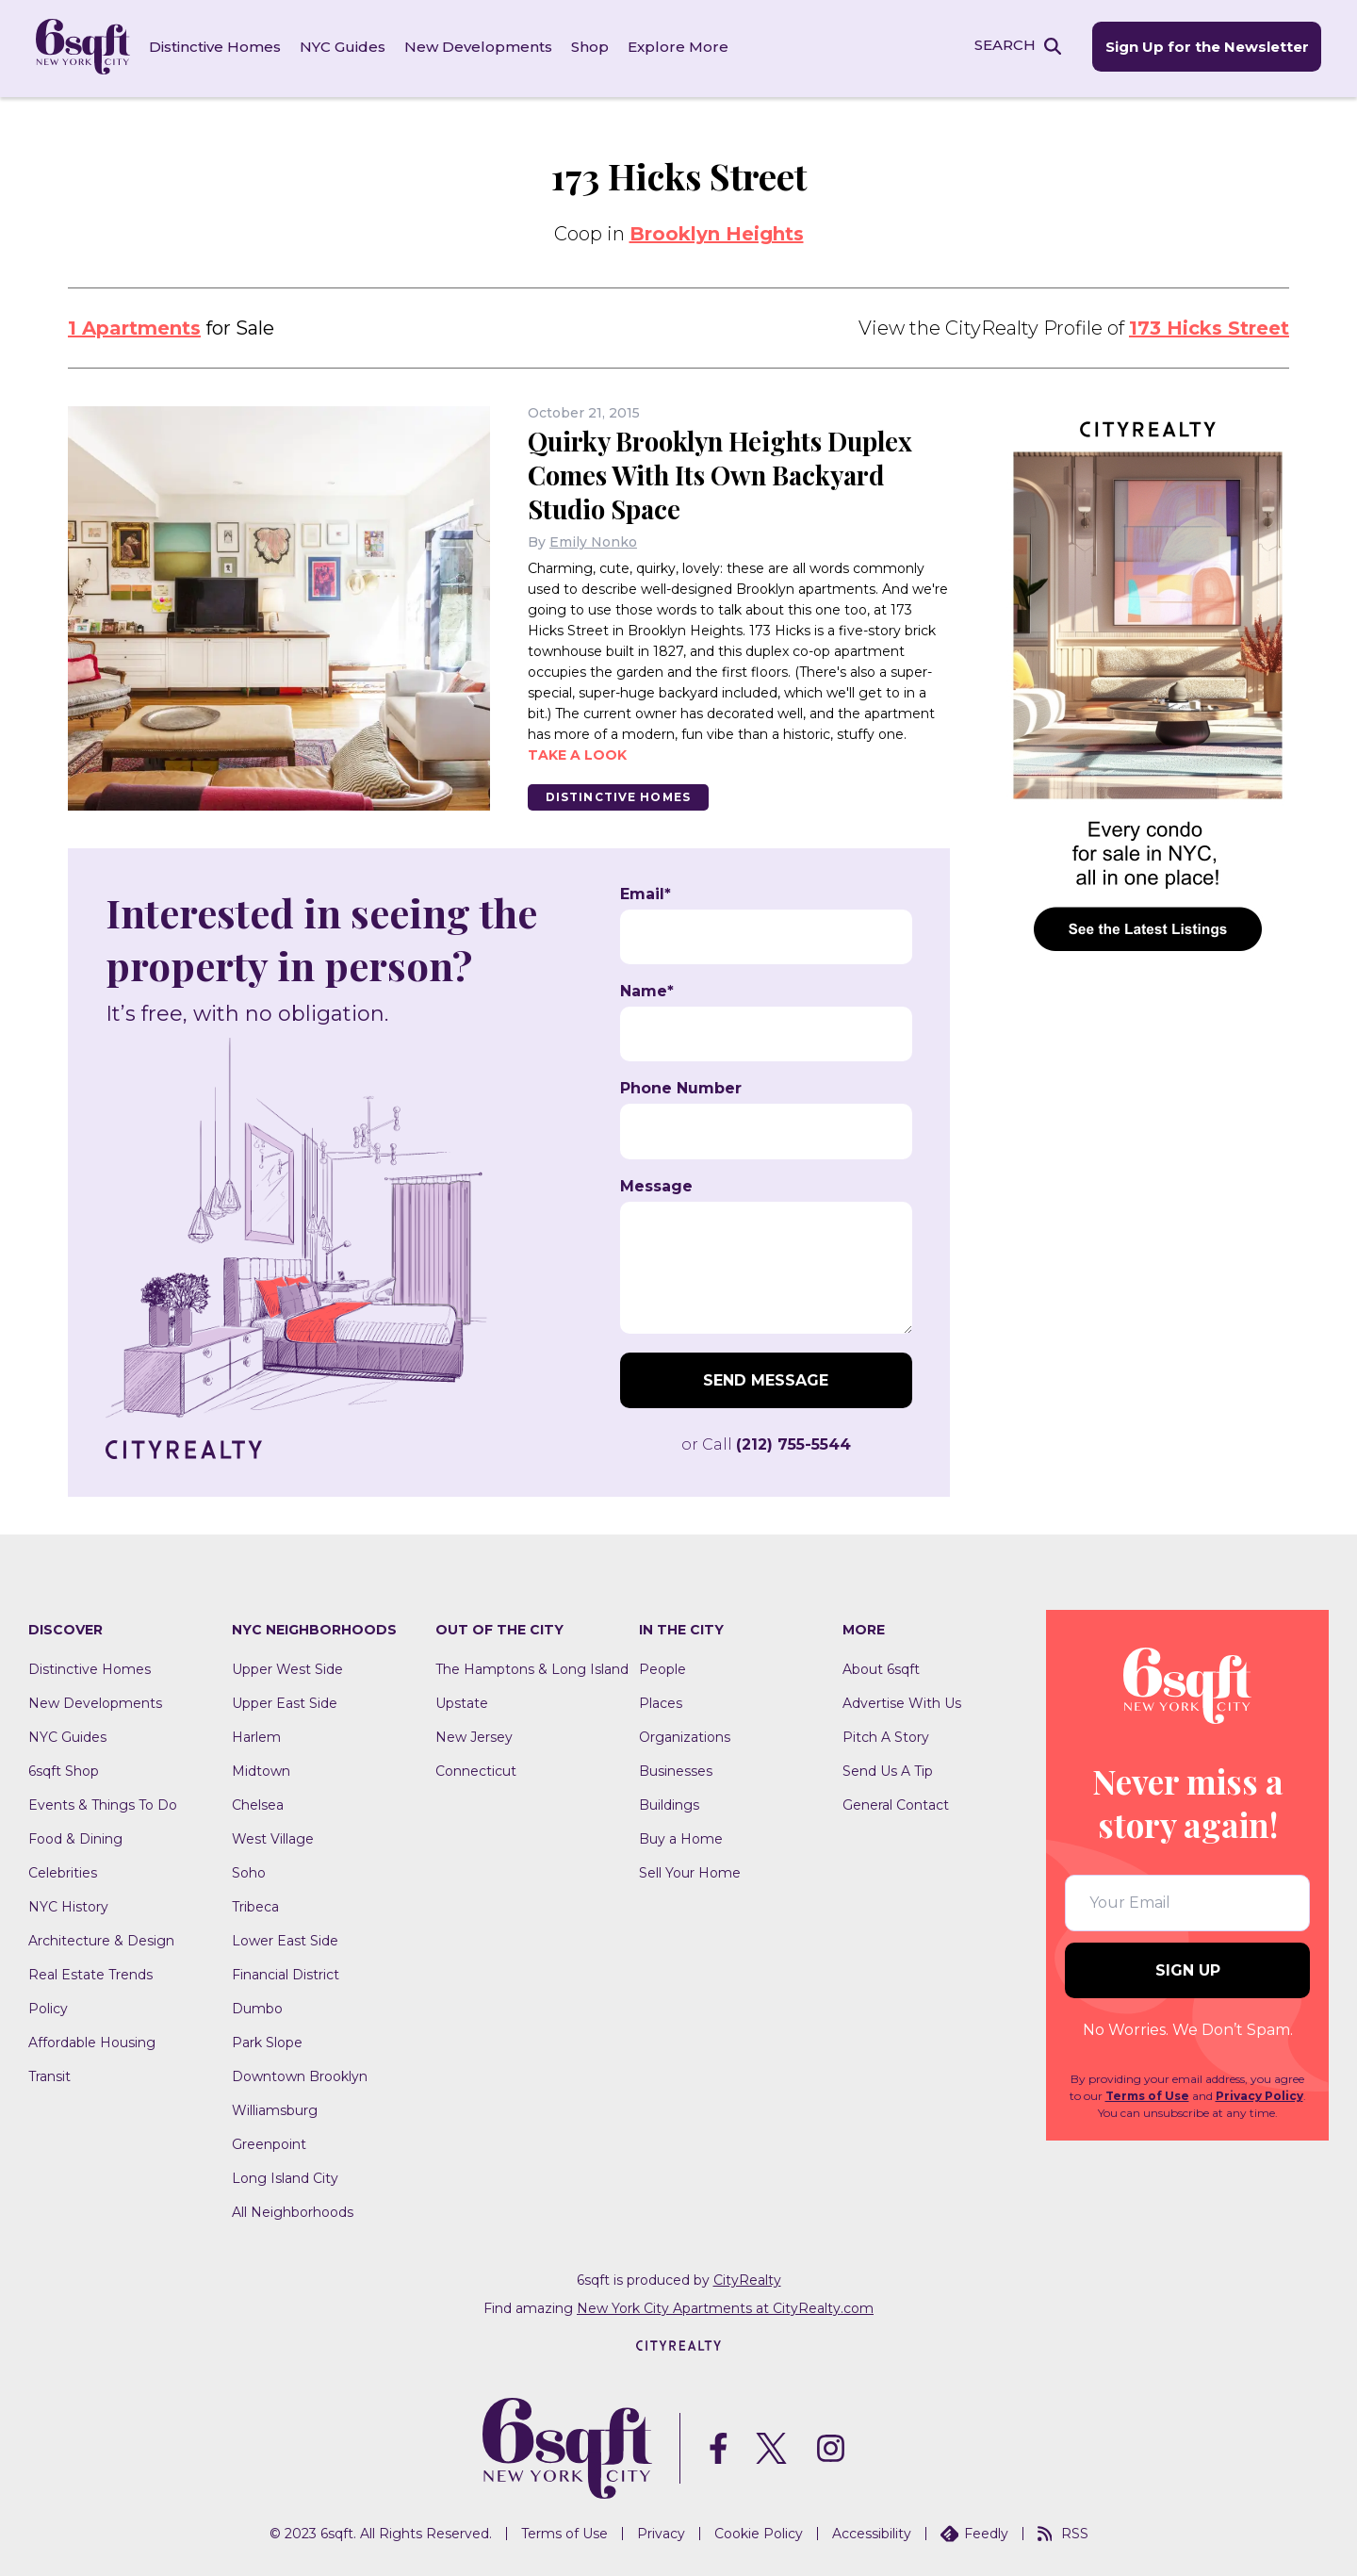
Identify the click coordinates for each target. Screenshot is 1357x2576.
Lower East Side (285, 1937)
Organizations (684, 1734)
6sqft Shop (63, 1768)
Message (656, 1183)
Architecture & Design (101, 1937)
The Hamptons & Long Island (532, 1666)
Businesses (675, 1768)
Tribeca (255, 1903)
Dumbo (257, 2005)
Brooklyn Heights (716, 231)
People (662, 1666)
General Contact (895, 1802)
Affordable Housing (91, 2039)
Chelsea (258, 1802)
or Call (766, 1442)
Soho (249, 1870)
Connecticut (475, 1768)
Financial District (285, 1971)
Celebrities (62, 1870)
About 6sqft (881, 1666)
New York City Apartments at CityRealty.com (725, 2305)
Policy (48, 2005)
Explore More (679, 47)
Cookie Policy (758, 2531)
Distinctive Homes (217, 47)
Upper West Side (287, 1666)
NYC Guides (344, 47)
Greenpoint (269, 2141)
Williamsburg (275, 2107)
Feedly (974, 2531)
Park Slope (267, 2039)
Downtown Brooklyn (300, 2073)
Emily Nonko (593, 539)
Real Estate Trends (90, 1971)
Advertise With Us (901, 1700)
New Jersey (474, 1734)
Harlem (256, 1734)
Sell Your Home (690, 1870)
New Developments (480, 47)
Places (660, 1700)
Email (645, 891)
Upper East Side (284, 1700)
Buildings (669, 1802)
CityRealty (747, 2277)
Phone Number (681, 1086)
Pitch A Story (885, 1734)
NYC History (68, 1903)
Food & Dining (75, 1836)
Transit (49, 2073)
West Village (273, 1836)
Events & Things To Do (102, 1802)
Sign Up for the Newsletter (1204, 48)
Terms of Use (1147, 2094)
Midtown (261, 1768)
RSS (1063, 2531)
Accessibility (871, 2531)
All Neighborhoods (292, 2209)
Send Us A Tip (887, 1768)
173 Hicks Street (1209, 325)
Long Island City (285, 2175)
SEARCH (1002, 46)
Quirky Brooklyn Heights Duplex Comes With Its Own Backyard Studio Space (726, 471)
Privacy (661, 2531)
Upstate (461, 1700)
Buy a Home (681, 1836)
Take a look (577, 752)
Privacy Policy (1259, 2094)
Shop (592, 47)
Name (647, 988)
